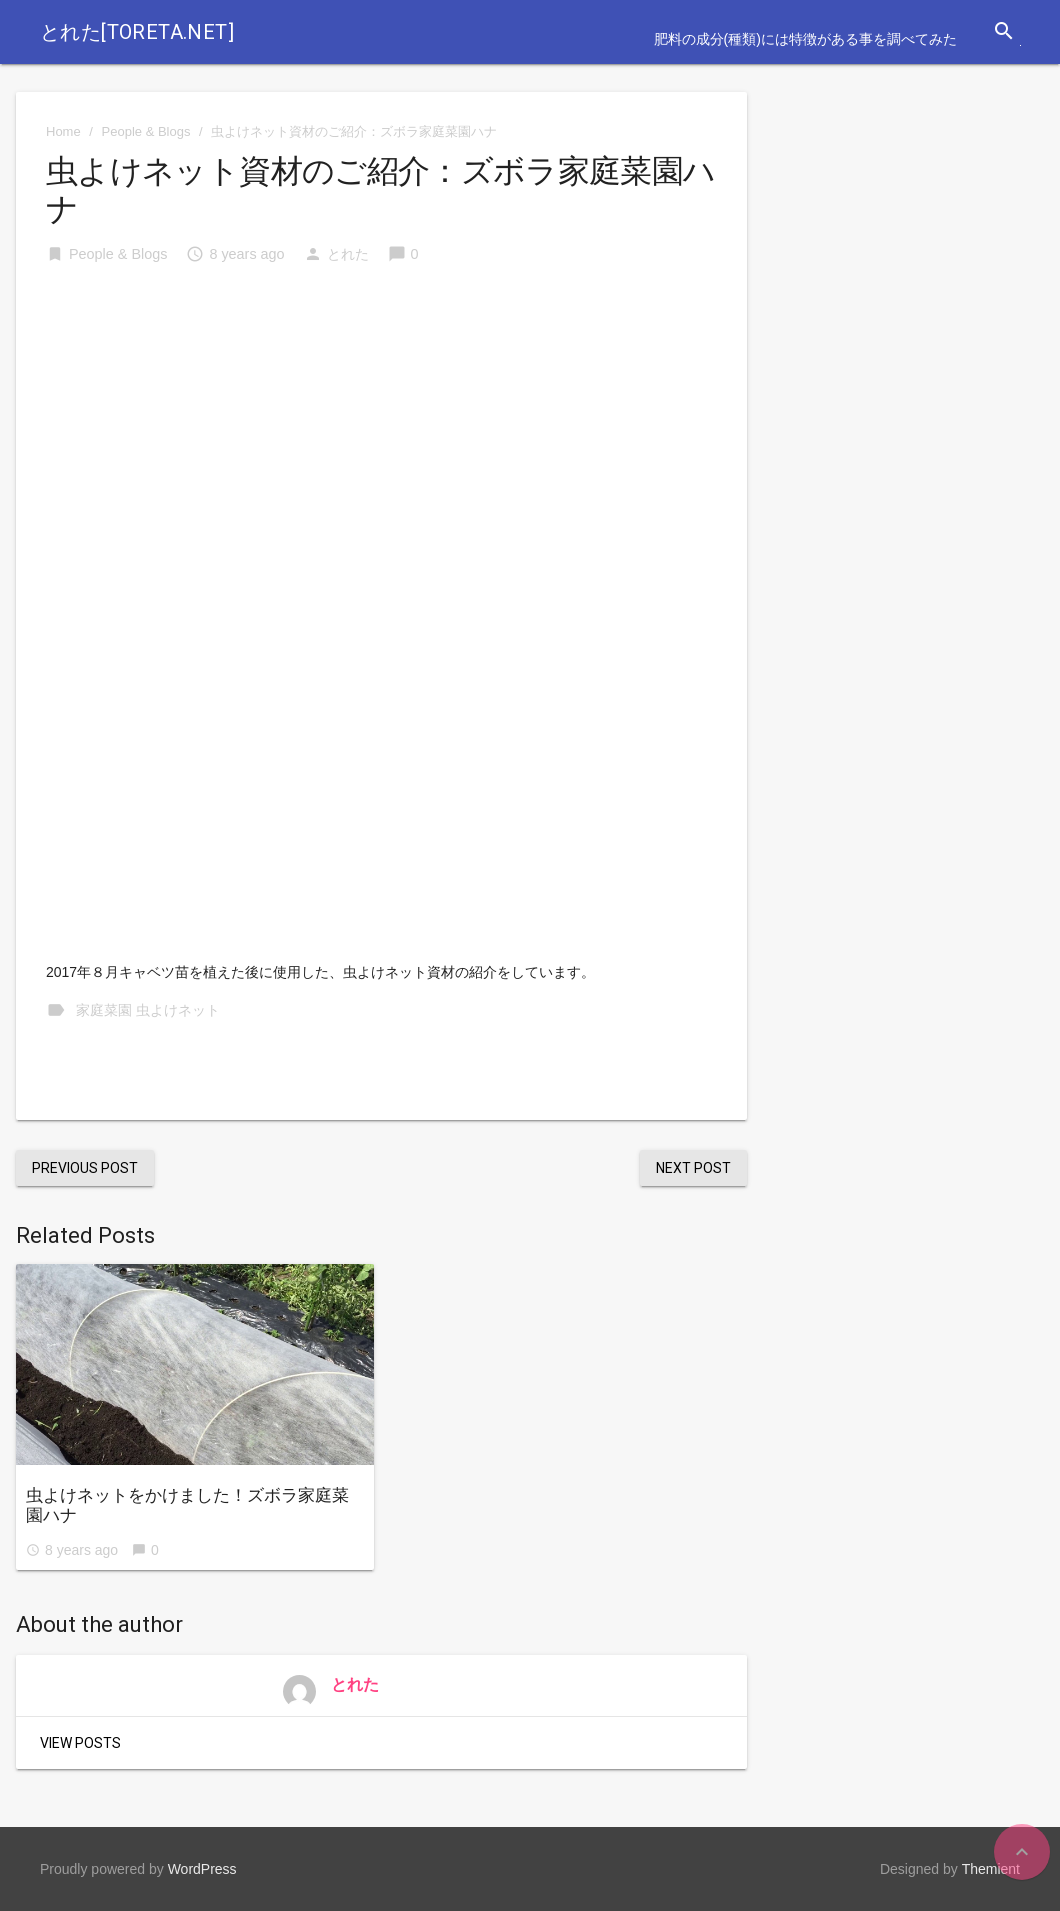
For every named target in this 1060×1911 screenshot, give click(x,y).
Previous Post (85, 1168)
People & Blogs (146, 131)
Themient (991, 1869)
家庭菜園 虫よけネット (148, 1010)
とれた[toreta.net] (137, 32)
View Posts (80, 1743)
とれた (348, 254)
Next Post (693, 1168)
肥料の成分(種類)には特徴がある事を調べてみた (805, 39)
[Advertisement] (381, 434)
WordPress (202, 1869)
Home (63, 131)
